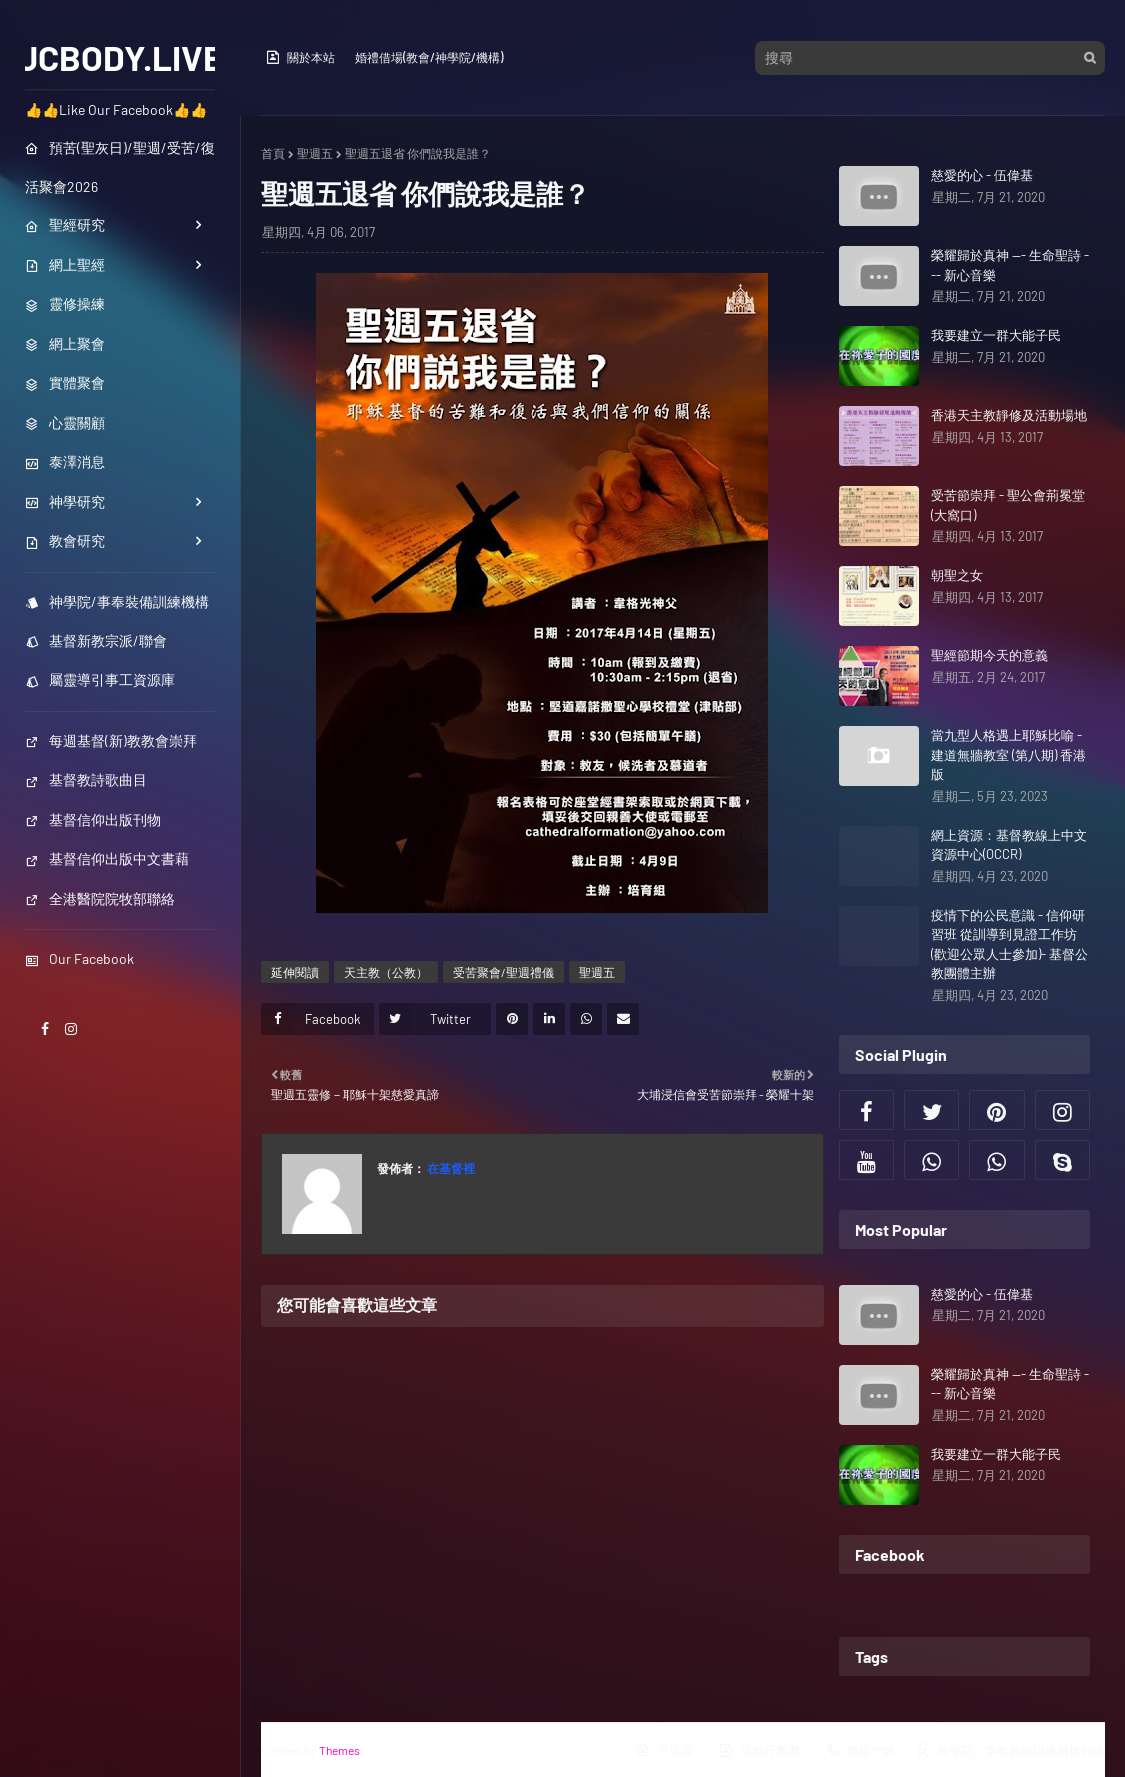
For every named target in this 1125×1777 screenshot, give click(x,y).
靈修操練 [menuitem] (65, 303)
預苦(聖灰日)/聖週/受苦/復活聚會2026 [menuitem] (120, 167)
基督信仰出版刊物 (93, 819)
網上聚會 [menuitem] (65, 343)
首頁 (273, 153)
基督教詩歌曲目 (86, 779)
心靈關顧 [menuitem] (65, 422)
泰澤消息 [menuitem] (65, 461)
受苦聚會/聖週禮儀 (503, 972)
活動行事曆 (759, 1750)
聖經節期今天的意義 (989, 655)
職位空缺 (860, 1750)
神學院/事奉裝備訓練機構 (117, 601)
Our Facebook (79, 958)
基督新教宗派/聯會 (96, 640)
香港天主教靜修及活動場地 (1009, 415)
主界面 (664, 1750)
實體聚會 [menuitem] (65, 382)
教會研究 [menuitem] (65, 540)
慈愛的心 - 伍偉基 (982, 175)
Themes (339, 1750)
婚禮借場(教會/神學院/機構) (429, 57)
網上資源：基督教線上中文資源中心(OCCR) (1009, 845)
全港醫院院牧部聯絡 (100, 898)
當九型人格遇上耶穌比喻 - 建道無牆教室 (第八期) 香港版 (1008, 754)
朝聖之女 (957, 575)
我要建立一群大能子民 (996, 335)
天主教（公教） (386, 972)
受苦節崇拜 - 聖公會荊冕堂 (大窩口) (1008, 505)
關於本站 (300, 57)
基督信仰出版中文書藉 (107, 858)
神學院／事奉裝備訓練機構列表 (1010, 1750)
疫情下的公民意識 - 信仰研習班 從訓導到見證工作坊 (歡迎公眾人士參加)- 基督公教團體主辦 (1009, 944)
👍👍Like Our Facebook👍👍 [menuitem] (116, 109)
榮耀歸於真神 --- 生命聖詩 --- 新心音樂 (1010, 265)
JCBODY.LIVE (120, 57)
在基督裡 (450, 1168)
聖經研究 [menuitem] (65, 224)
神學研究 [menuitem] (65, 501)
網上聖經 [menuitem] (65, 264)
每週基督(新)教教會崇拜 (111, 740)
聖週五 (315, 153)
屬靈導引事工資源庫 (100, 679)
